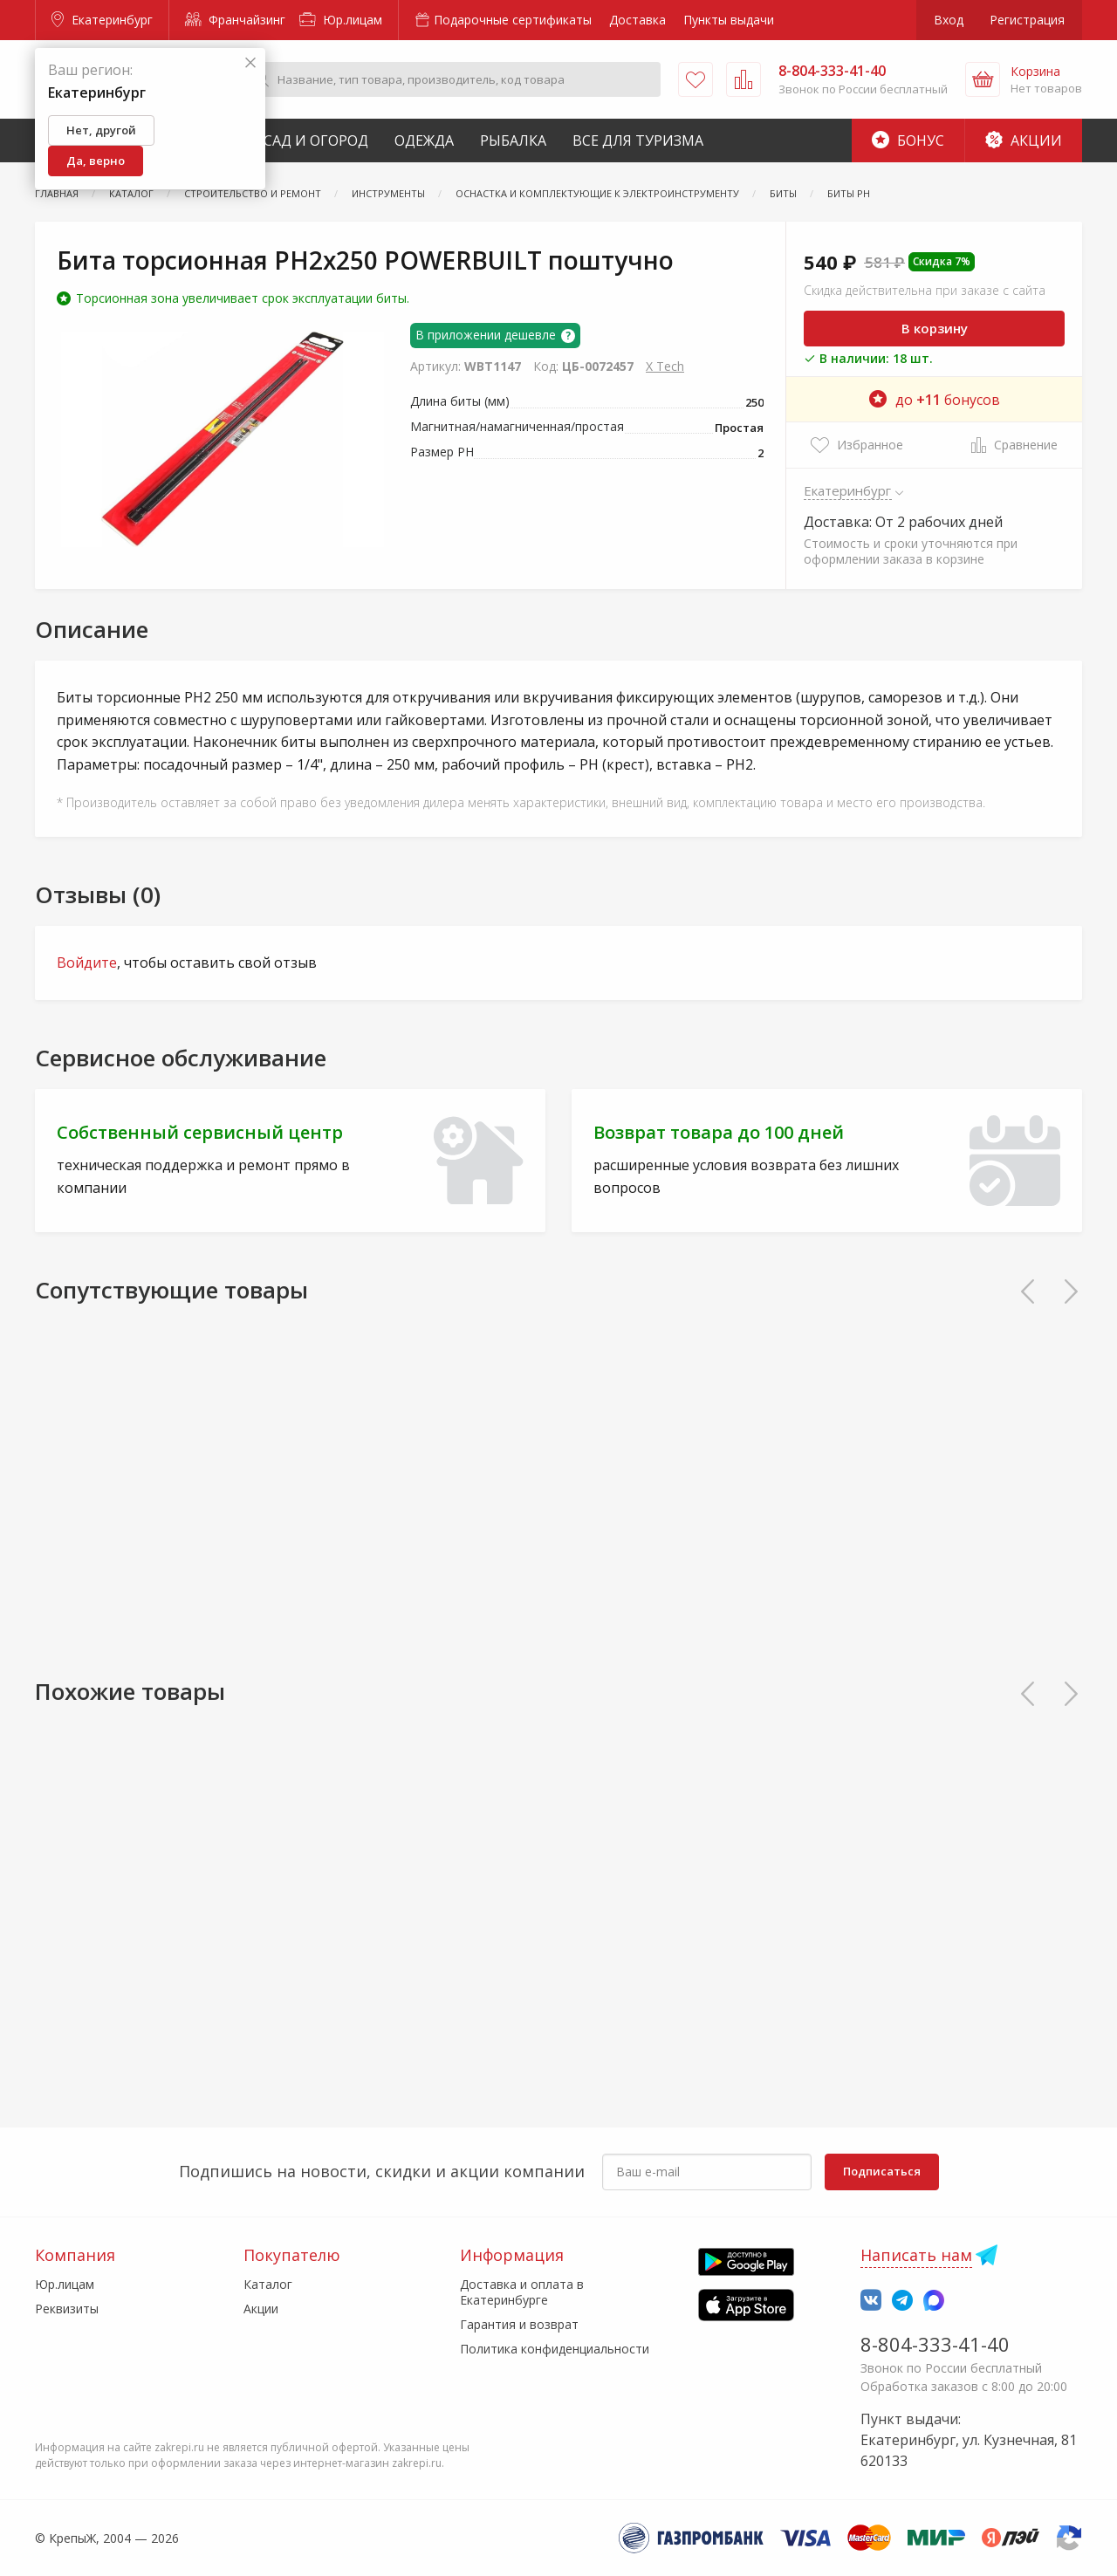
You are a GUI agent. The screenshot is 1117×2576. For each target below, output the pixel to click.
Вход (948, 19)
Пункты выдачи (728, 19)
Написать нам (916, 2254)
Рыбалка (513, 140)
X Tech (665, 366)
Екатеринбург (102, 19)
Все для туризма (637, 140)
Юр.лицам (340, 19)
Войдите (87, 962)
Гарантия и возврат (519, 2324)
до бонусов (934, 399)
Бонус (908, 140)
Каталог (267, 2284)
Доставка (637, 19)
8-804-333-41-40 (935, 2344)
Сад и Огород (316, 140)
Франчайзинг (235, 19)
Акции (1023, 140)
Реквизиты (67, 2308)
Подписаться (882, 2171)
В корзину (934, 328)
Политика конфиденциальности (554, 2348)
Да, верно (95, 160)
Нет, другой (101, 130)
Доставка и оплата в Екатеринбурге (522, 2292)
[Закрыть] (250, 63)
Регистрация (1027, 19)
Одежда (424, 140)
